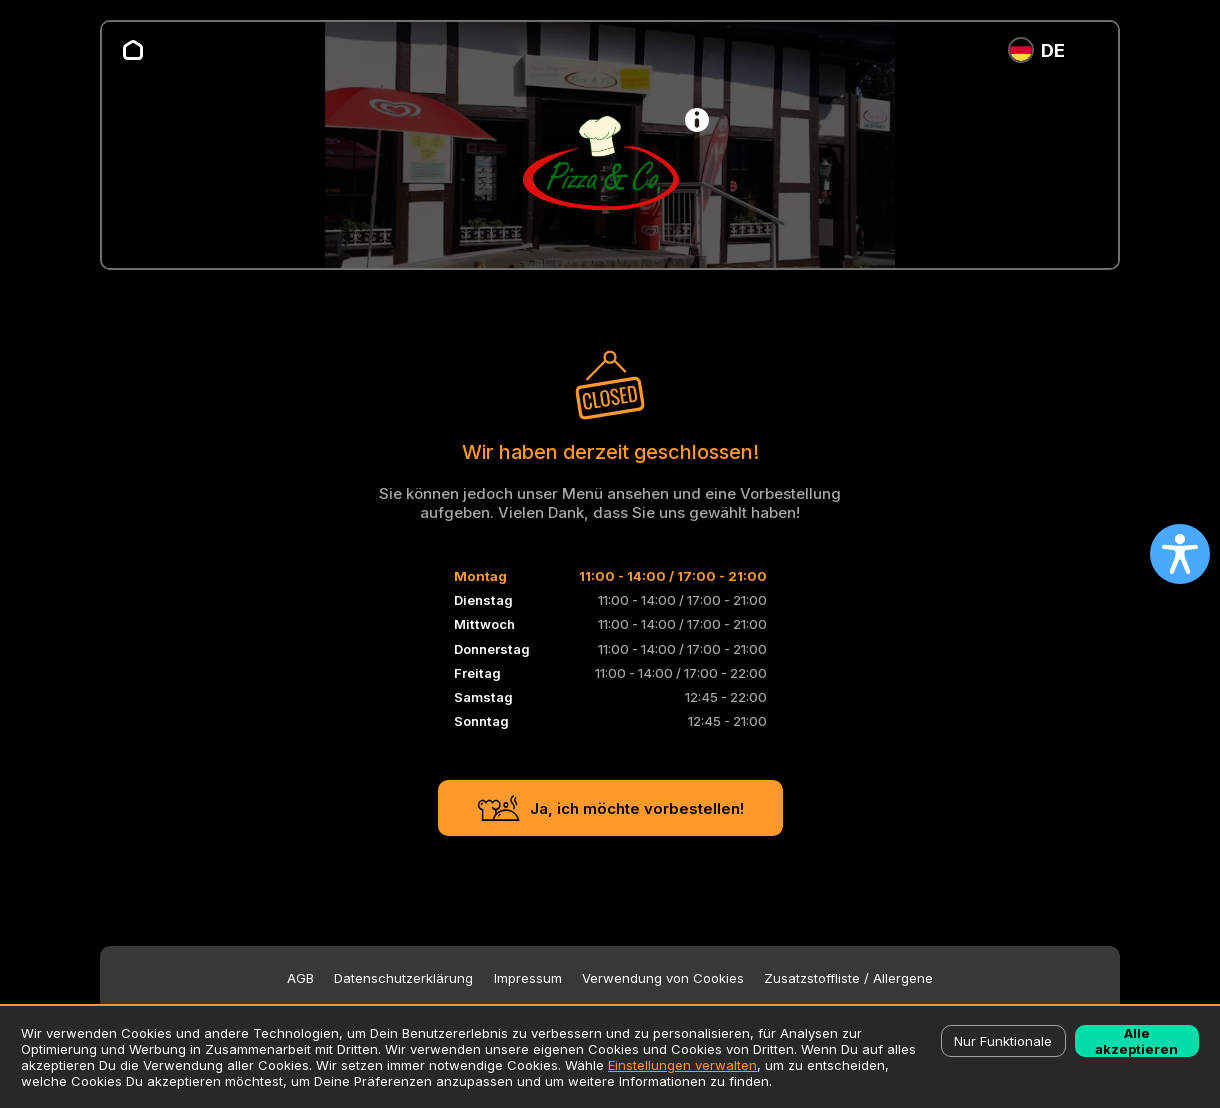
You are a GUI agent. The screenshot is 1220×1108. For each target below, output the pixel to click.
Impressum (528, 978)
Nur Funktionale (1003, 1041)
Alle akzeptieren (1136, 1041)
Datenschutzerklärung (403, 978)
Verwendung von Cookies (663, 978)
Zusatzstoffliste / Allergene (848, 978)
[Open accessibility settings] (1180, 554)
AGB (300, 978)
